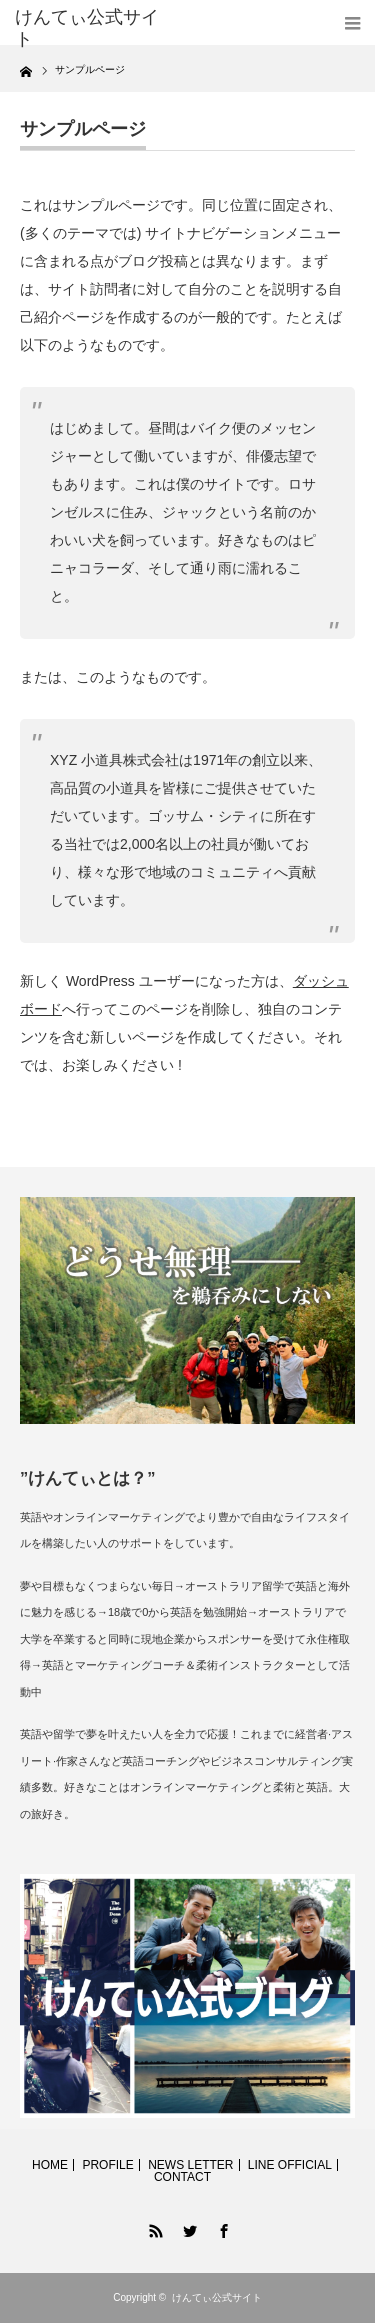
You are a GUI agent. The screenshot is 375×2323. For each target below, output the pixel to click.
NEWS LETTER (190, 2165)
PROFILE (107, 2165)
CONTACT (182, 2177)
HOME (50, 2165)
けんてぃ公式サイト (217, 2297)
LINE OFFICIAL (290, 2165)
